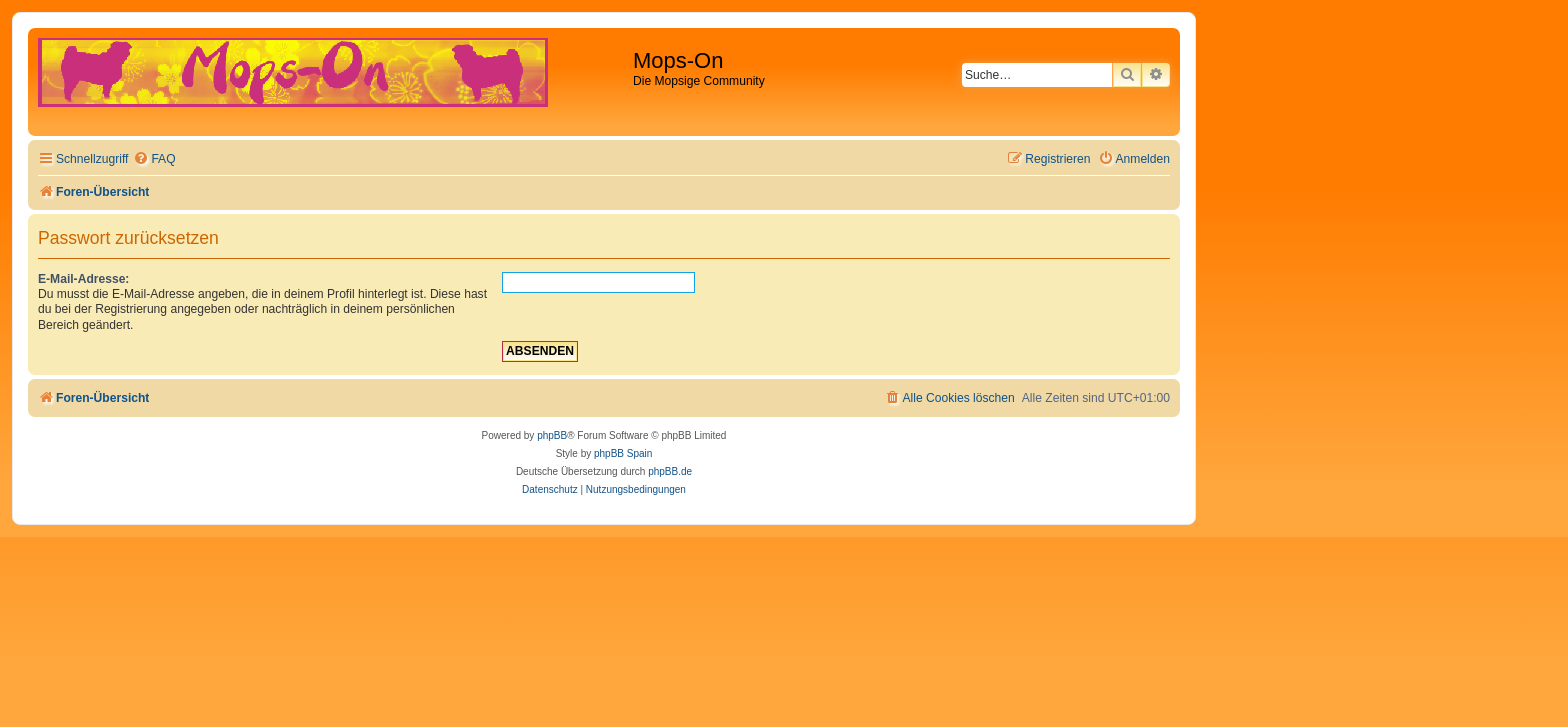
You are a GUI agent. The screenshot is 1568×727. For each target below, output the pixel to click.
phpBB (552, 435)
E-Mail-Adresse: (83, 279)
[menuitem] (154, 159)
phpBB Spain (623, 453)
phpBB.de (670, 471)
